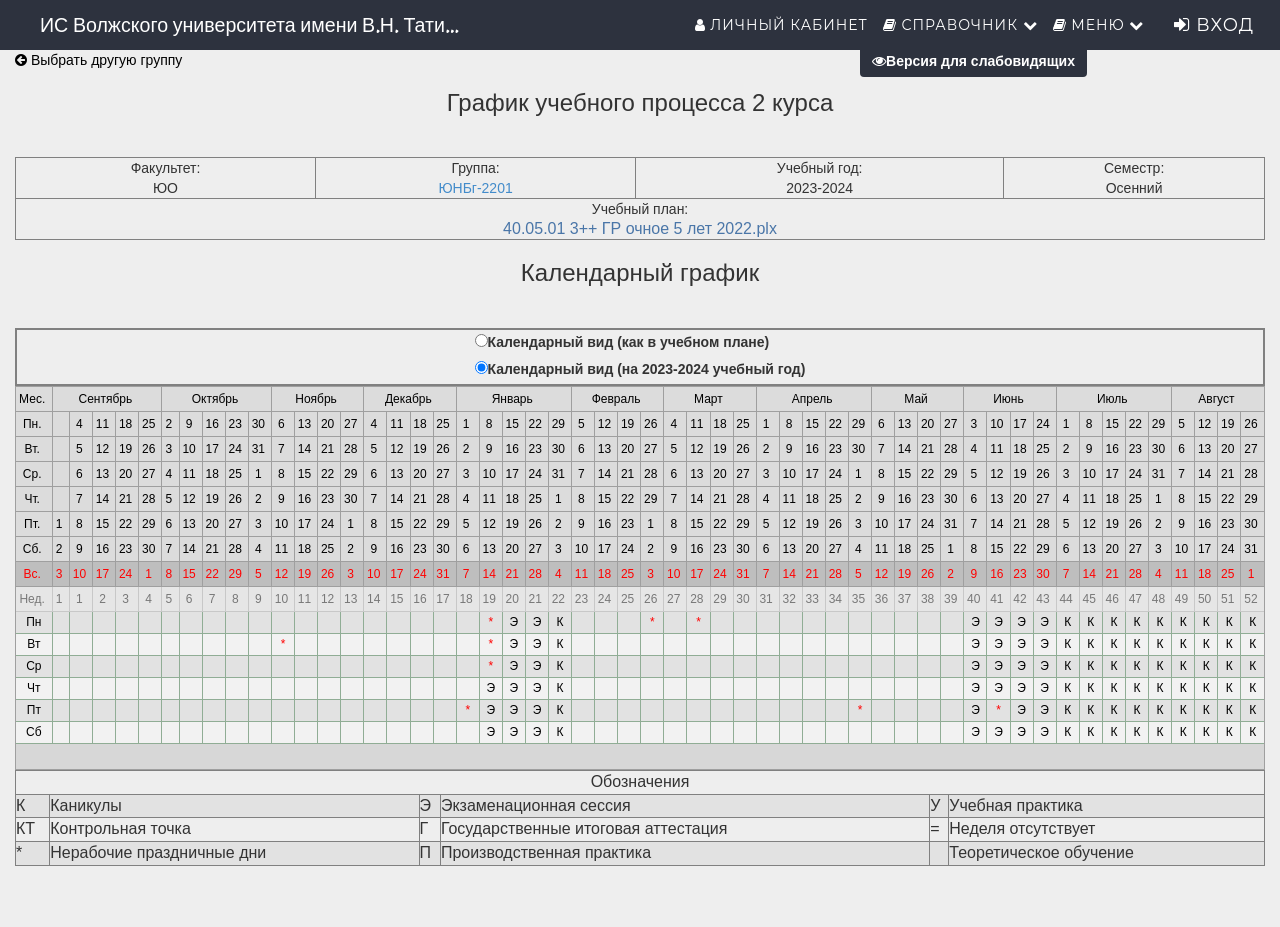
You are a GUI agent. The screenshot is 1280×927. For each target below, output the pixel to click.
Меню (1099, 25)
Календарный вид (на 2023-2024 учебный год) (647, 369)
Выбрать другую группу (98, 60)
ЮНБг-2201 (475, 188)
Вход (1214, 25)
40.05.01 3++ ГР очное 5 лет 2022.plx (640, 228)
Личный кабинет (781, 25)
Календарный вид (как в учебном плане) (629, 342)
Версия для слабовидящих (973, 61)
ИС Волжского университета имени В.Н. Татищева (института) (257, 25)
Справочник (960, 25)
